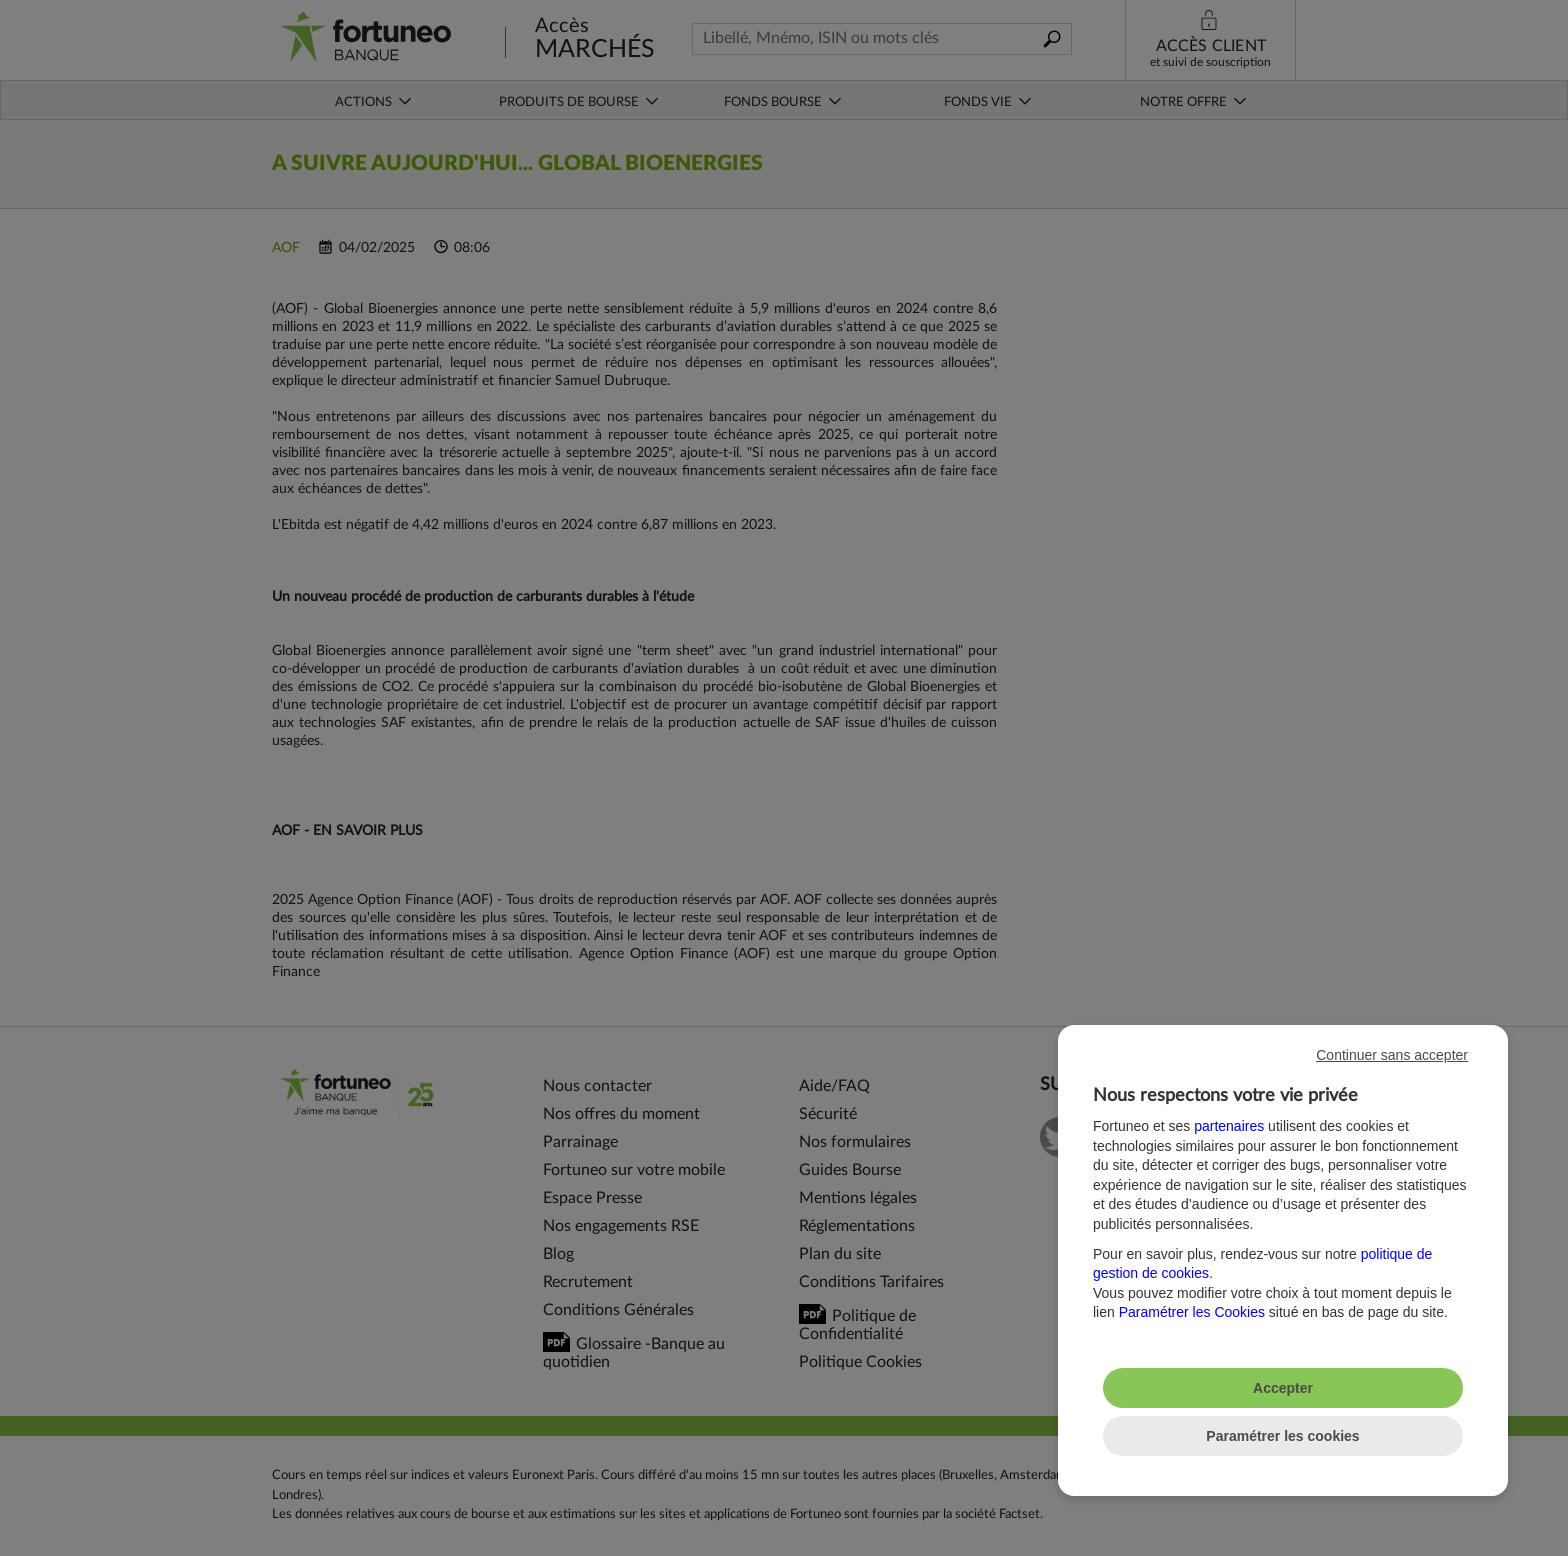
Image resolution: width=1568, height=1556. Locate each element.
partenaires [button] (1229, 1126)
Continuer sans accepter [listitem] (1392, 1055)
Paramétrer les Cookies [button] (1192, 1312)
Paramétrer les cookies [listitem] (1282, 1436)
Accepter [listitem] (1283, 1388)
